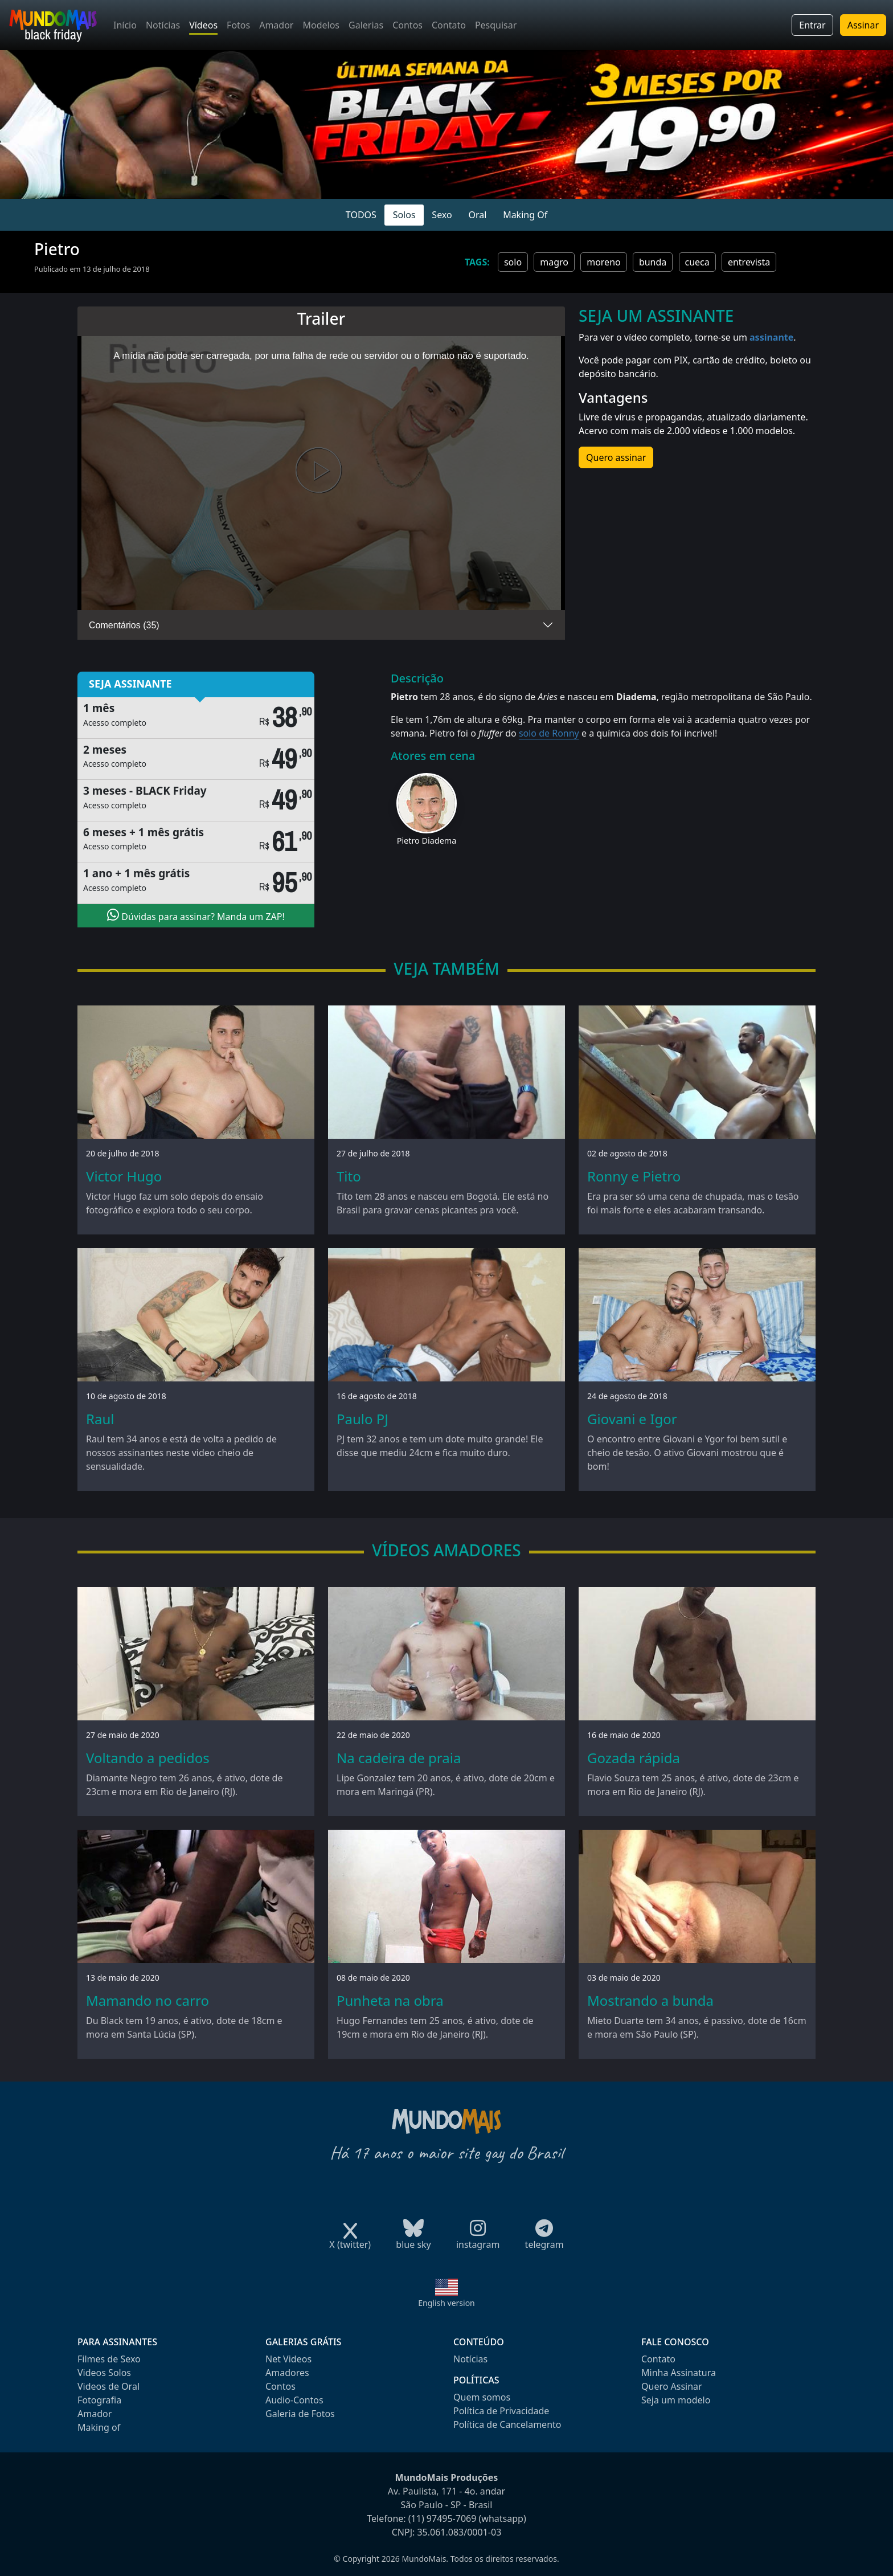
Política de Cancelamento (507, 2424)
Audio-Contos (294, 2400)
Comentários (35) (124, 625)
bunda (652, 262)
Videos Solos (104, 2372)
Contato (449, 25)
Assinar (863, 25)
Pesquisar (496, 25)
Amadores (287, 2372)
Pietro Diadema (427, 840)
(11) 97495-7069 (442, 2518)
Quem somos (481, 2397)
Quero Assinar (671, 2386)
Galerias (366, 25)
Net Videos (288, 2359)
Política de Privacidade (501, 2411)
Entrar (812, 25)
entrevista (749, 262)
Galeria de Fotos (300, 2413)
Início (125, 25)
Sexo (442, 214)
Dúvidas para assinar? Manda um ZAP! (196, 915)
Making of (98, 2427)
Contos (407, 25)
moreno (604, 262)
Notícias (163, 25)
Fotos (238, 25)
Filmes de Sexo (109, 2359)
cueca (697, 262)
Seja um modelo (675, 2400)
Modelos (320, 25)
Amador (276, 25)
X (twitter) (350, 2241)
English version (446, 2302)
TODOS (361, 214)
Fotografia (99, 2400)
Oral (477, 214)
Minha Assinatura (678, 2372)
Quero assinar (616, 457)
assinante (771, 337)
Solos (404, 214)
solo (513, 262)
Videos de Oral (108, 2386)
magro (554, 262)
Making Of (525, 214)
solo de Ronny (549, 733)
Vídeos (203, 25)
